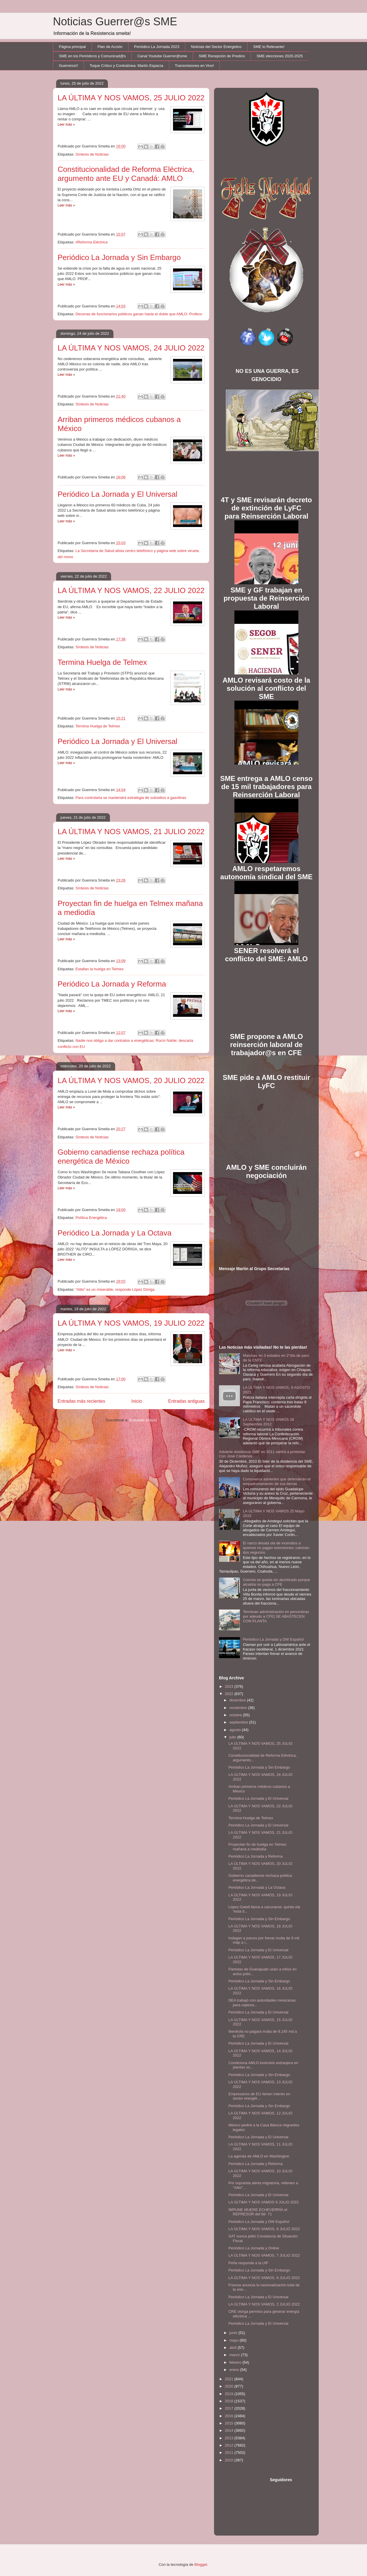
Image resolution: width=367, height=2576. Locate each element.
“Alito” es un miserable (94, 1289)
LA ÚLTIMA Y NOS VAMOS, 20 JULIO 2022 (131, 1080)
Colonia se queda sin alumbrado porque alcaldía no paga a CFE (276, 1582)
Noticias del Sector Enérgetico (216, 46)
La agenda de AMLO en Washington (258, 2156)
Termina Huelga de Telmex (102, 662)
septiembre (239, 1722)
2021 (229, 2379)
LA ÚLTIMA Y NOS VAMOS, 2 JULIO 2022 (264, 2304)
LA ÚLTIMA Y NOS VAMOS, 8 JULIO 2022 (264, 2229)
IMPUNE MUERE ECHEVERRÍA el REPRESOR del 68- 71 (257, 2212)
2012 (229, 2445)
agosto (235, 1730)
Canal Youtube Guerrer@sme (162, 56)
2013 (229, 2438)
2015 (229, 2423)
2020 (229, 2386)
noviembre (238, 1708)
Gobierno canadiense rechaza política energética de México (121, 1156)
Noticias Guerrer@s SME (115, 21)
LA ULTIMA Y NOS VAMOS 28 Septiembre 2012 (268, 1421)
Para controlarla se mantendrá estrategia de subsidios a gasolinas (130, 797)
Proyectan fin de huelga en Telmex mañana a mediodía (257, 1846)
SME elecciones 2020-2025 (279, 56)
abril (233, 2347)
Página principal (72, 46)
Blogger (201, 2564)
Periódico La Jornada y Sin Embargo (119, 257)
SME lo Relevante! (269, 46)
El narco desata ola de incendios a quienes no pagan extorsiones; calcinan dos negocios (276, 1547)
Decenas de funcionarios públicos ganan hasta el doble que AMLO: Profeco (138, 314)
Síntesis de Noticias (91, 154)
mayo (234, 2340)
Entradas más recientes (81, 1401)
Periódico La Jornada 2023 (156, 46)
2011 (229, 2452)
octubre (236, 1715)
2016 (229, 2416)
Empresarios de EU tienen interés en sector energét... (259, 2096)
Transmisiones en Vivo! (194, 65)
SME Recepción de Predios (222, 56)
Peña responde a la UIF (248, 2263)
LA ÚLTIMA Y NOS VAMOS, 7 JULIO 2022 (264, 2255)
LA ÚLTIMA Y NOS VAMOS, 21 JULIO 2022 (131, 831)
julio (233, 1737)
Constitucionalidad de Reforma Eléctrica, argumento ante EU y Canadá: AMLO (126, 174)
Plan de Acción (109, 46)
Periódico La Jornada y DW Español (273, 1639)
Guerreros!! (68, 65)
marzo (235, 2355)
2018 (229, 2401)
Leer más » (66, 124)
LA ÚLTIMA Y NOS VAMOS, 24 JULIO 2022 (131, 347)
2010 (229, 2460)
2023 (229, 1686)
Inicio (136, 1401)
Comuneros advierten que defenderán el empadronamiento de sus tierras (277, 1481)
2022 (229, 1694)
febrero (236, 2362)
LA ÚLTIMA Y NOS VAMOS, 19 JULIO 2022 (131, 1323)
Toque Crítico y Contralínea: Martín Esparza (126, 65)
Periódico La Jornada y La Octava (115, 1233)
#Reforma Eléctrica (91, 242)
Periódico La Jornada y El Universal (117, 494)
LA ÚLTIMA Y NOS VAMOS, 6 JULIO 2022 (264, 2278)
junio (233, 2333)
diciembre (238, 1700)
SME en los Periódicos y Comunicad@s (92, 56)
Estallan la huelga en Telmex (99, 969)
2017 (229, 2408)
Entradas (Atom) (143, 1420)
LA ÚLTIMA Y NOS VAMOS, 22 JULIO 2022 (131, 590)
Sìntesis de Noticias (91, 1137)
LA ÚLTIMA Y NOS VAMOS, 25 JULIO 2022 (131, 97)
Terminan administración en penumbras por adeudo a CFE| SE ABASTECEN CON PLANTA (276, 1616)
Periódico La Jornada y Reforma (112, 984)
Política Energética (91, 1217)
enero (234, 2369)
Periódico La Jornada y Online (253, 2248)
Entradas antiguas (186, 1401)
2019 (229, 2394)
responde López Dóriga (134, 1289)
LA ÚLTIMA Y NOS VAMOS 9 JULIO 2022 (263, 2202)
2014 (229, 2430)
